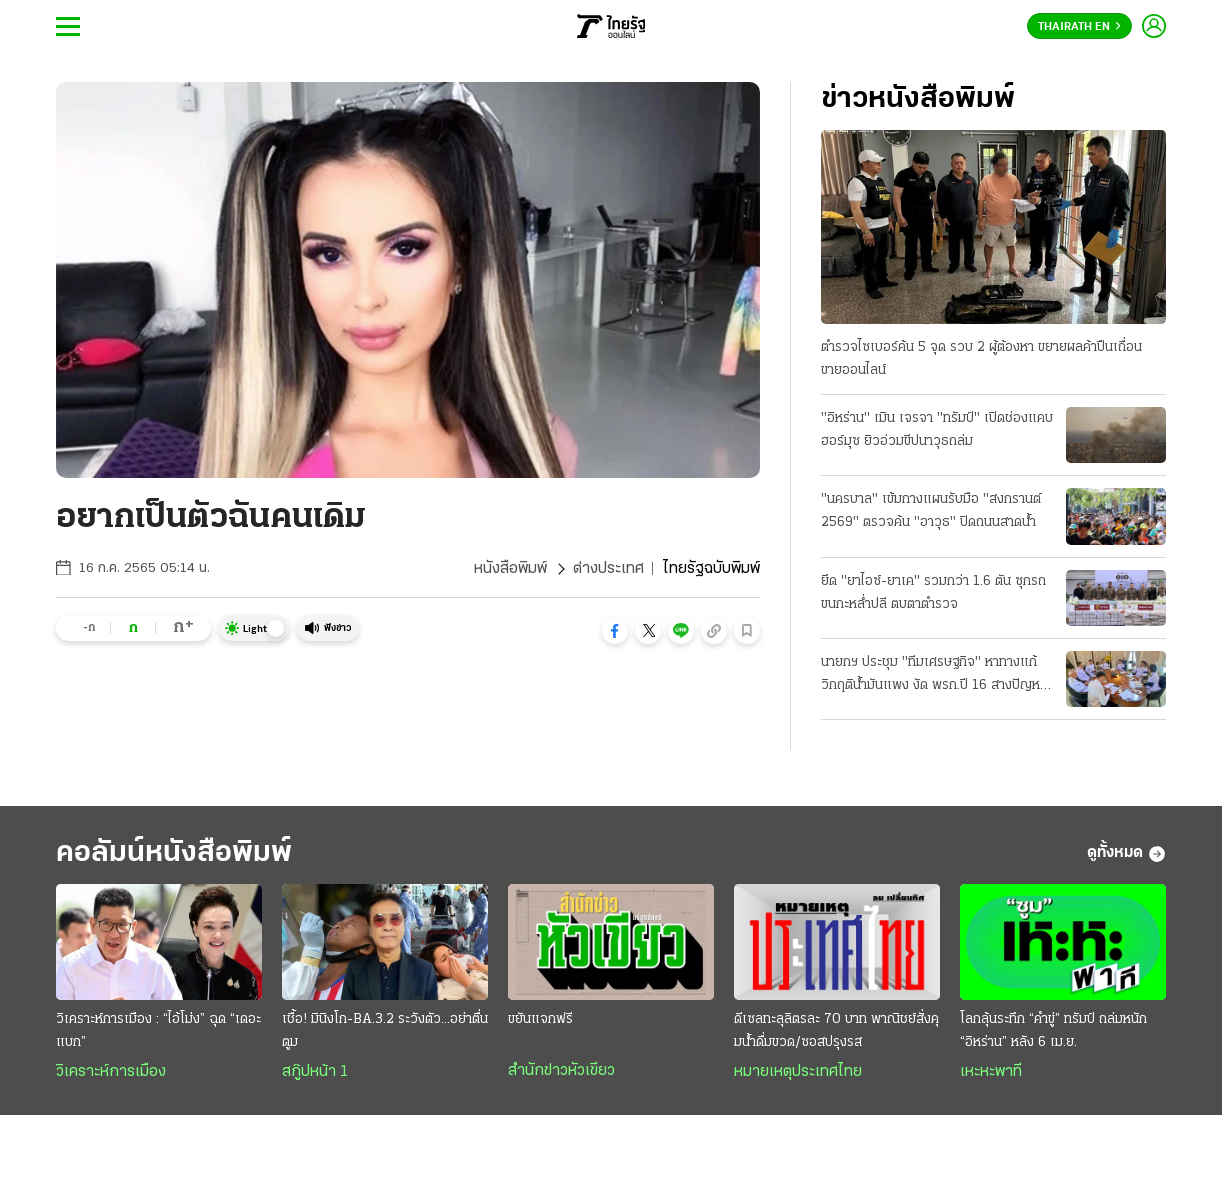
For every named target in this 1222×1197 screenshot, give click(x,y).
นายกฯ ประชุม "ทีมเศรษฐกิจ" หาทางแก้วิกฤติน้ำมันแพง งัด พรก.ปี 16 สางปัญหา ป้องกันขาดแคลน (933, 676)
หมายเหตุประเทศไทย (798, 1072)
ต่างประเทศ (608, 569)
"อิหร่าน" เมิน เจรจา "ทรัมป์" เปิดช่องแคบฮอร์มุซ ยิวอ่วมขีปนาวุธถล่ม (937, 430)
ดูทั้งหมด (1126, 854)
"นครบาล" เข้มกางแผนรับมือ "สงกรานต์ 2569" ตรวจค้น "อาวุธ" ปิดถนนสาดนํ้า (931, 511)
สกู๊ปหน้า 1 (315, 1072)
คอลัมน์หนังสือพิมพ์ (174, 853)
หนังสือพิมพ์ (510, 569)
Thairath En (1079, 27)
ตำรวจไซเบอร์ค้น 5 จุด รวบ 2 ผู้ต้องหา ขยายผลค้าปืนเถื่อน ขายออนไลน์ (981, 359)
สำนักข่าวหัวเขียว (561, 1071)
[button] (615, 631)
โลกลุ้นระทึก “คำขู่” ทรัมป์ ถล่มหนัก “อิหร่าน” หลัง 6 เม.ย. (1053, 1031)
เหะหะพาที (991, 1072)
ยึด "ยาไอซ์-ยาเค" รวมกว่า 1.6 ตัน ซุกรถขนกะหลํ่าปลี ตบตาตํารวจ (933, 593)
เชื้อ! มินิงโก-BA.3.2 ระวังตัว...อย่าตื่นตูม (385, 1031)
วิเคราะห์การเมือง (111, 1072)
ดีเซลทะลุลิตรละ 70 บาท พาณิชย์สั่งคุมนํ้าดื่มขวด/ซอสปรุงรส (836, 1031)
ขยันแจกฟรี (540, 1019)
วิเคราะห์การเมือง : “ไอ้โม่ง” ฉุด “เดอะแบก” (158, 1031)
